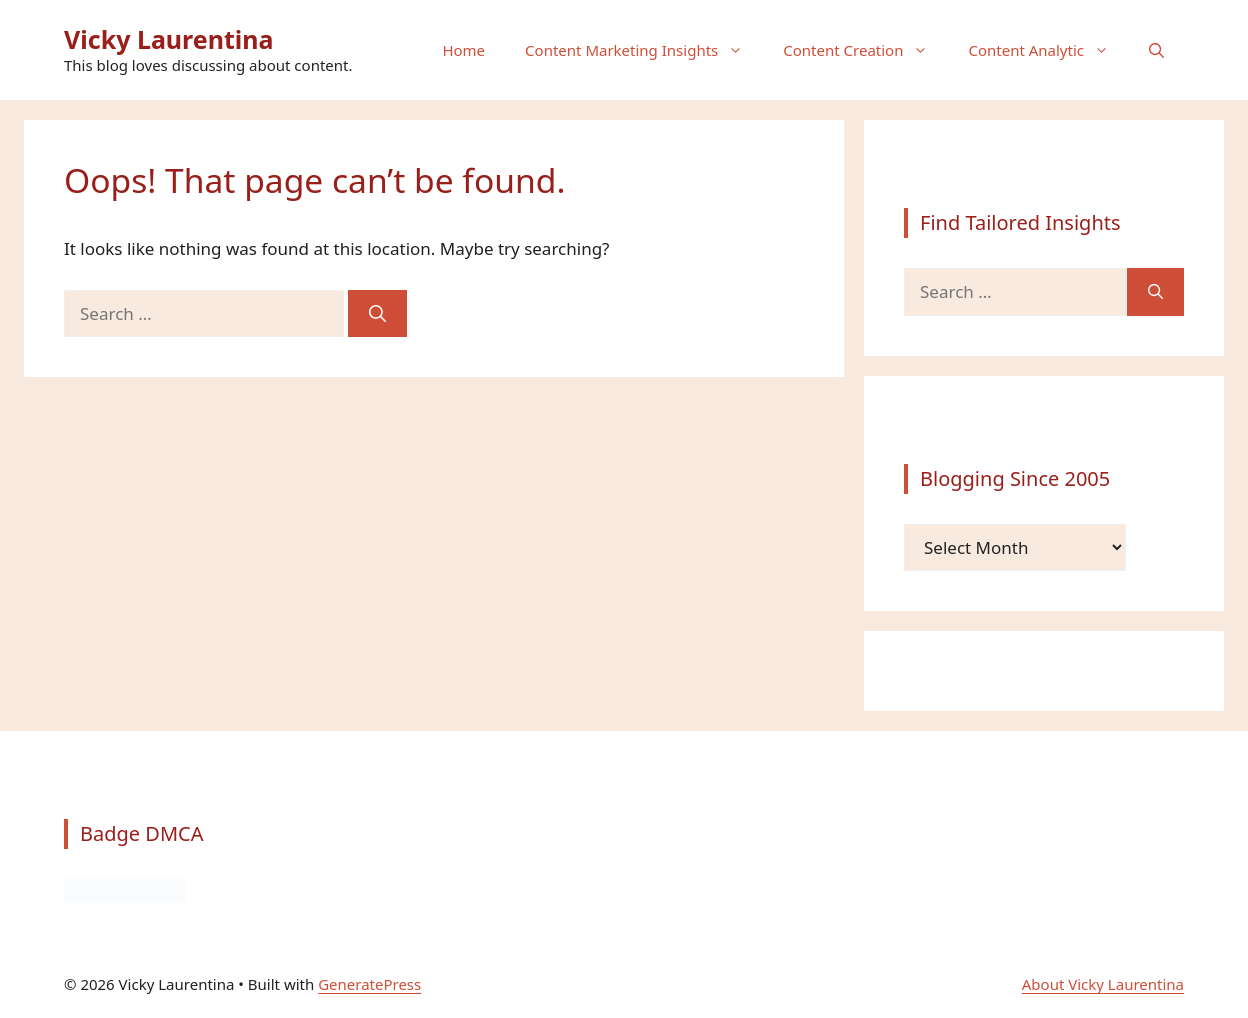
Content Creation (865, 50)
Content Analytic (1048, 50)
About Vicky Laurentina (1103, 984)
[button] (1156, 50)
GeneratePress (369, 984)
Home (463, 50)
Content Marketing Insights (644, 50)
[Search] (377, 314)
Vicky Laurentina (169, 39)
